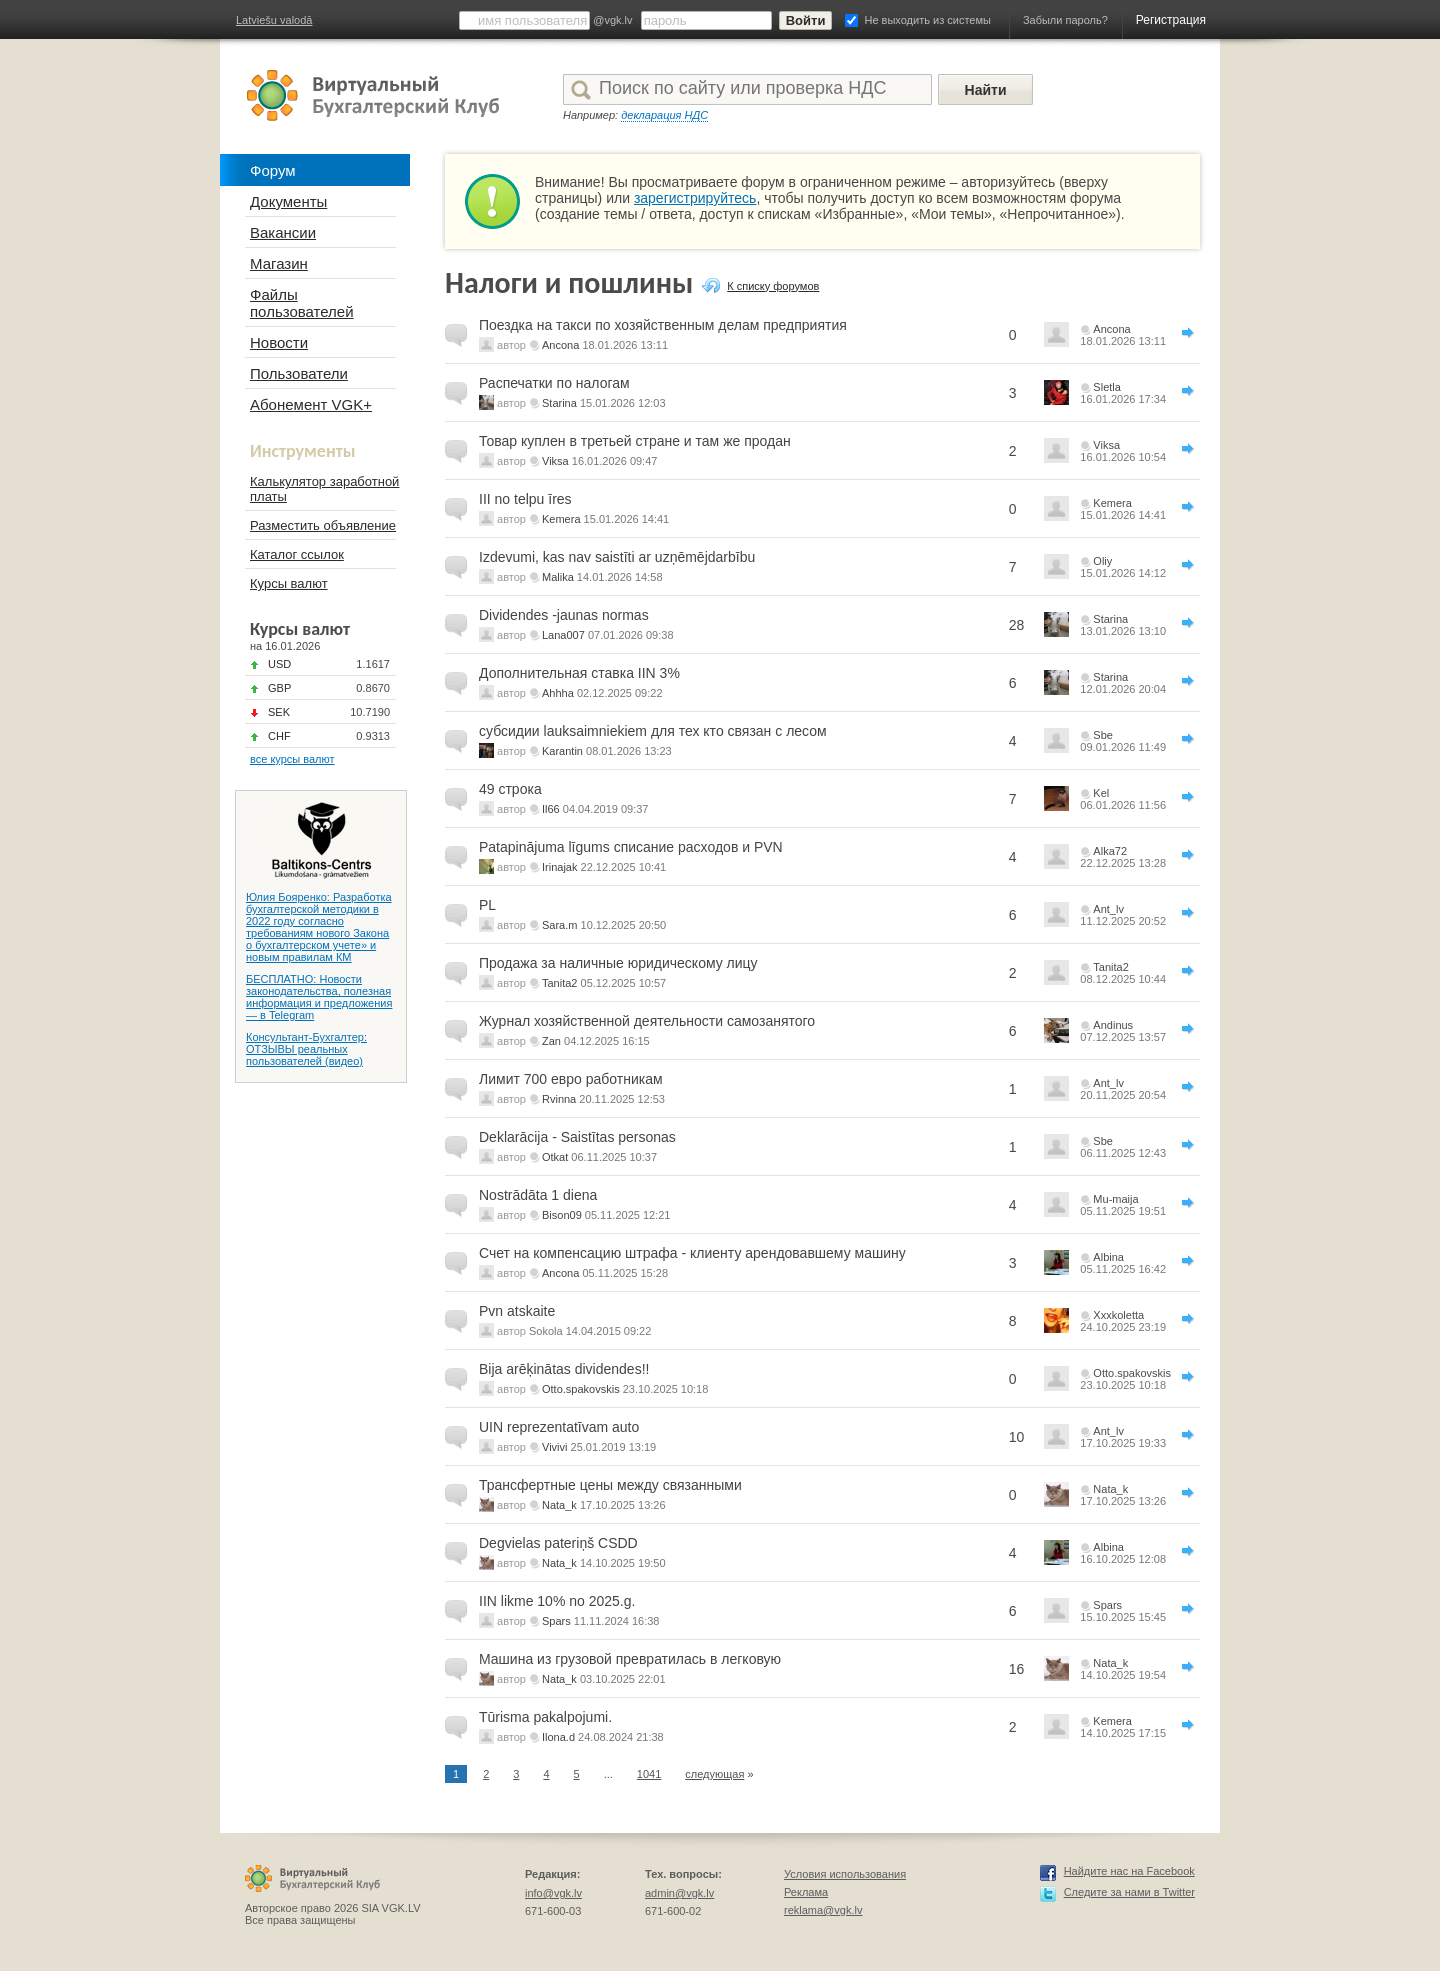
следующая (714, 1774)
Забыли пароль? (1065, 20)
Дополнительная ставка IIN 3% (579, 673)
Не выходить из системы (928, 20)
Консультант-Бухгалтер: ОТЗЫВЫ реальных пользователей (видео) (306, 1049)
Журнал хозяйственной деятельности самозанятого (647, 1021)
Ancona (560, 345)
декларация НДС (664, 115)
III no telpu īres (525, 499)
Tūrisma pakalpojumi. (545, 1717)
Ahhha (558, 693)
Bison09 (562, 1215)
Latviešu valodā (274, 20)
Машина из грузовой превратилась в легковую (630, 1659)
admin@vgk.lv (679, 1893)
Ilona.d (558, 1737)
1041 (649, 1774)
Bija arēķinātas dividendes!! (564, 1369)
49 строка (510, 789)
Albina (1108, 1257)
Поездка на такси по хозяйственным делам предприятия (663, 325)
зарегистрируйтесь (695, 198)
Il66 (551, 809)
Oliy (1102, 561)
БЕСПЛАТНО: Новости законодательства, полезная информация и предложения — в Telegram (319, 997)
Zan (551, 1041)
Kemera (561, 519)
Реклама (806, 1892)
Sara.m (559, 925)
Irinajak (559, 867)
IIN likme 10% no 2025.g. (557, 1601)
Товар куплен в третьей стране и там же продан (635, 441)
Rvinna (559, 1099)
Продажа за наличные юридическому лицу (618, 963)
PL (487, 905)
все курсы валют (292, 759)
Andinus (1113, 1025)
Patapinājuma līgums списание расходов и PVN (631, 847)
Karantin (562, 751)
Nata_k (559, 1505)
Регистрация (1171, 20)
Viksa (555, 461)
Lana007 (563, 635)
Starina (559, 403)
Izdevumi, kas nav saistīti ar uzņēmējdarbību (617, 557)
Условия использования (845, 1874)
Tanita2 (559, 983)
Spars (556, 1621)
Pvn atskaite (517, 1311)
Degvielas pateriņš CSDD (558, 1543)
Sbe (1103, 735)
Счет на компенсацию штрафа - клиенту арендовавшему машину (692, 1253)
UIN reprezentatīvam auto (559, 1427)
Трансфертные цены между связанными (610, 1485)
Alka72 (1110, 851)
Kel (1101, 793)
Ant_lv (1108, 909)
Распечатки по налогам (554, 383)
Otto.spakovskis (581, 1389)
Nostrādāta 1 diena (538, 1195)
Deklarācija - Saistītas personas (577, 1137)
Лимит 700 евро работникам (571, 1079)
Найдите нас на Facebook (1129, 1871)
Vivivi (554, 1447)
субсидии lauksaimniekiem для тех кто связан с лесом (653, 731)
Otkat (555, 1157)
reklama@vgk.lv (823, 1910)
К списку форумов (773, 286)
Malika (558, 577)
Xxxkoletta (1118, 1315)
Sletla (1107, 387)
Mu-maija (1115, 1199)
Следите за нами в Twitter (1129, 1892)
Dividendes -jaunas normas (564, 615)
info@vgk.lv (553, 1893)
